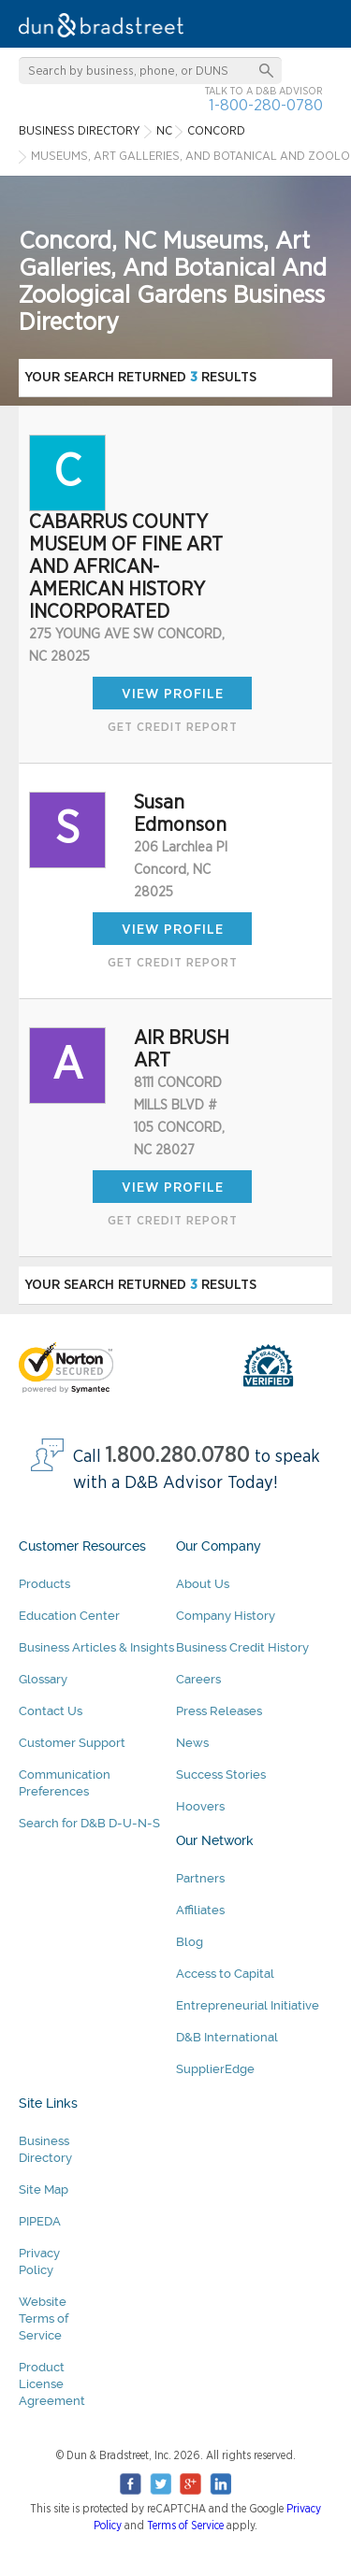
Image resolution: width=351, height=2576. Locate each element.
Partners (200, 1878)
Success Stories (221, 1774)
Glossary (43, 1679)
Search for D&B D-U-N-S (89, 1823)
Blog (189, 1942)
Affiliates (200, 1910)
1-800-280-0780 (266, 105)
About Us (202, 1584)
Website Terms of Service (43, 2318)
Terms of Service (185, 2525)
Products (44, 1584)
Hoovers (200, 1806)
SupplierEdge (215, 2069)
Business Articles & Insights (96, 1647)
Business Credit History (242, 1647)
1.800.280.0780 (178, 1456)
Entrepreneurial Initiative (247, 2005)
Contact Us (50, 1711)
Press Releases (219, 1711)
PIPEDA (40, 2221)
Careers (198, 1679)
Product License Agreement (52, 2384)
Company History (225, 1616)
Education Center (69, 1616)
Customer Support (72, 1743)
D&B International (227, 2037)
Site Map (43, 2189)
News (192, 1743)
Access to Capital (225, 1974)
